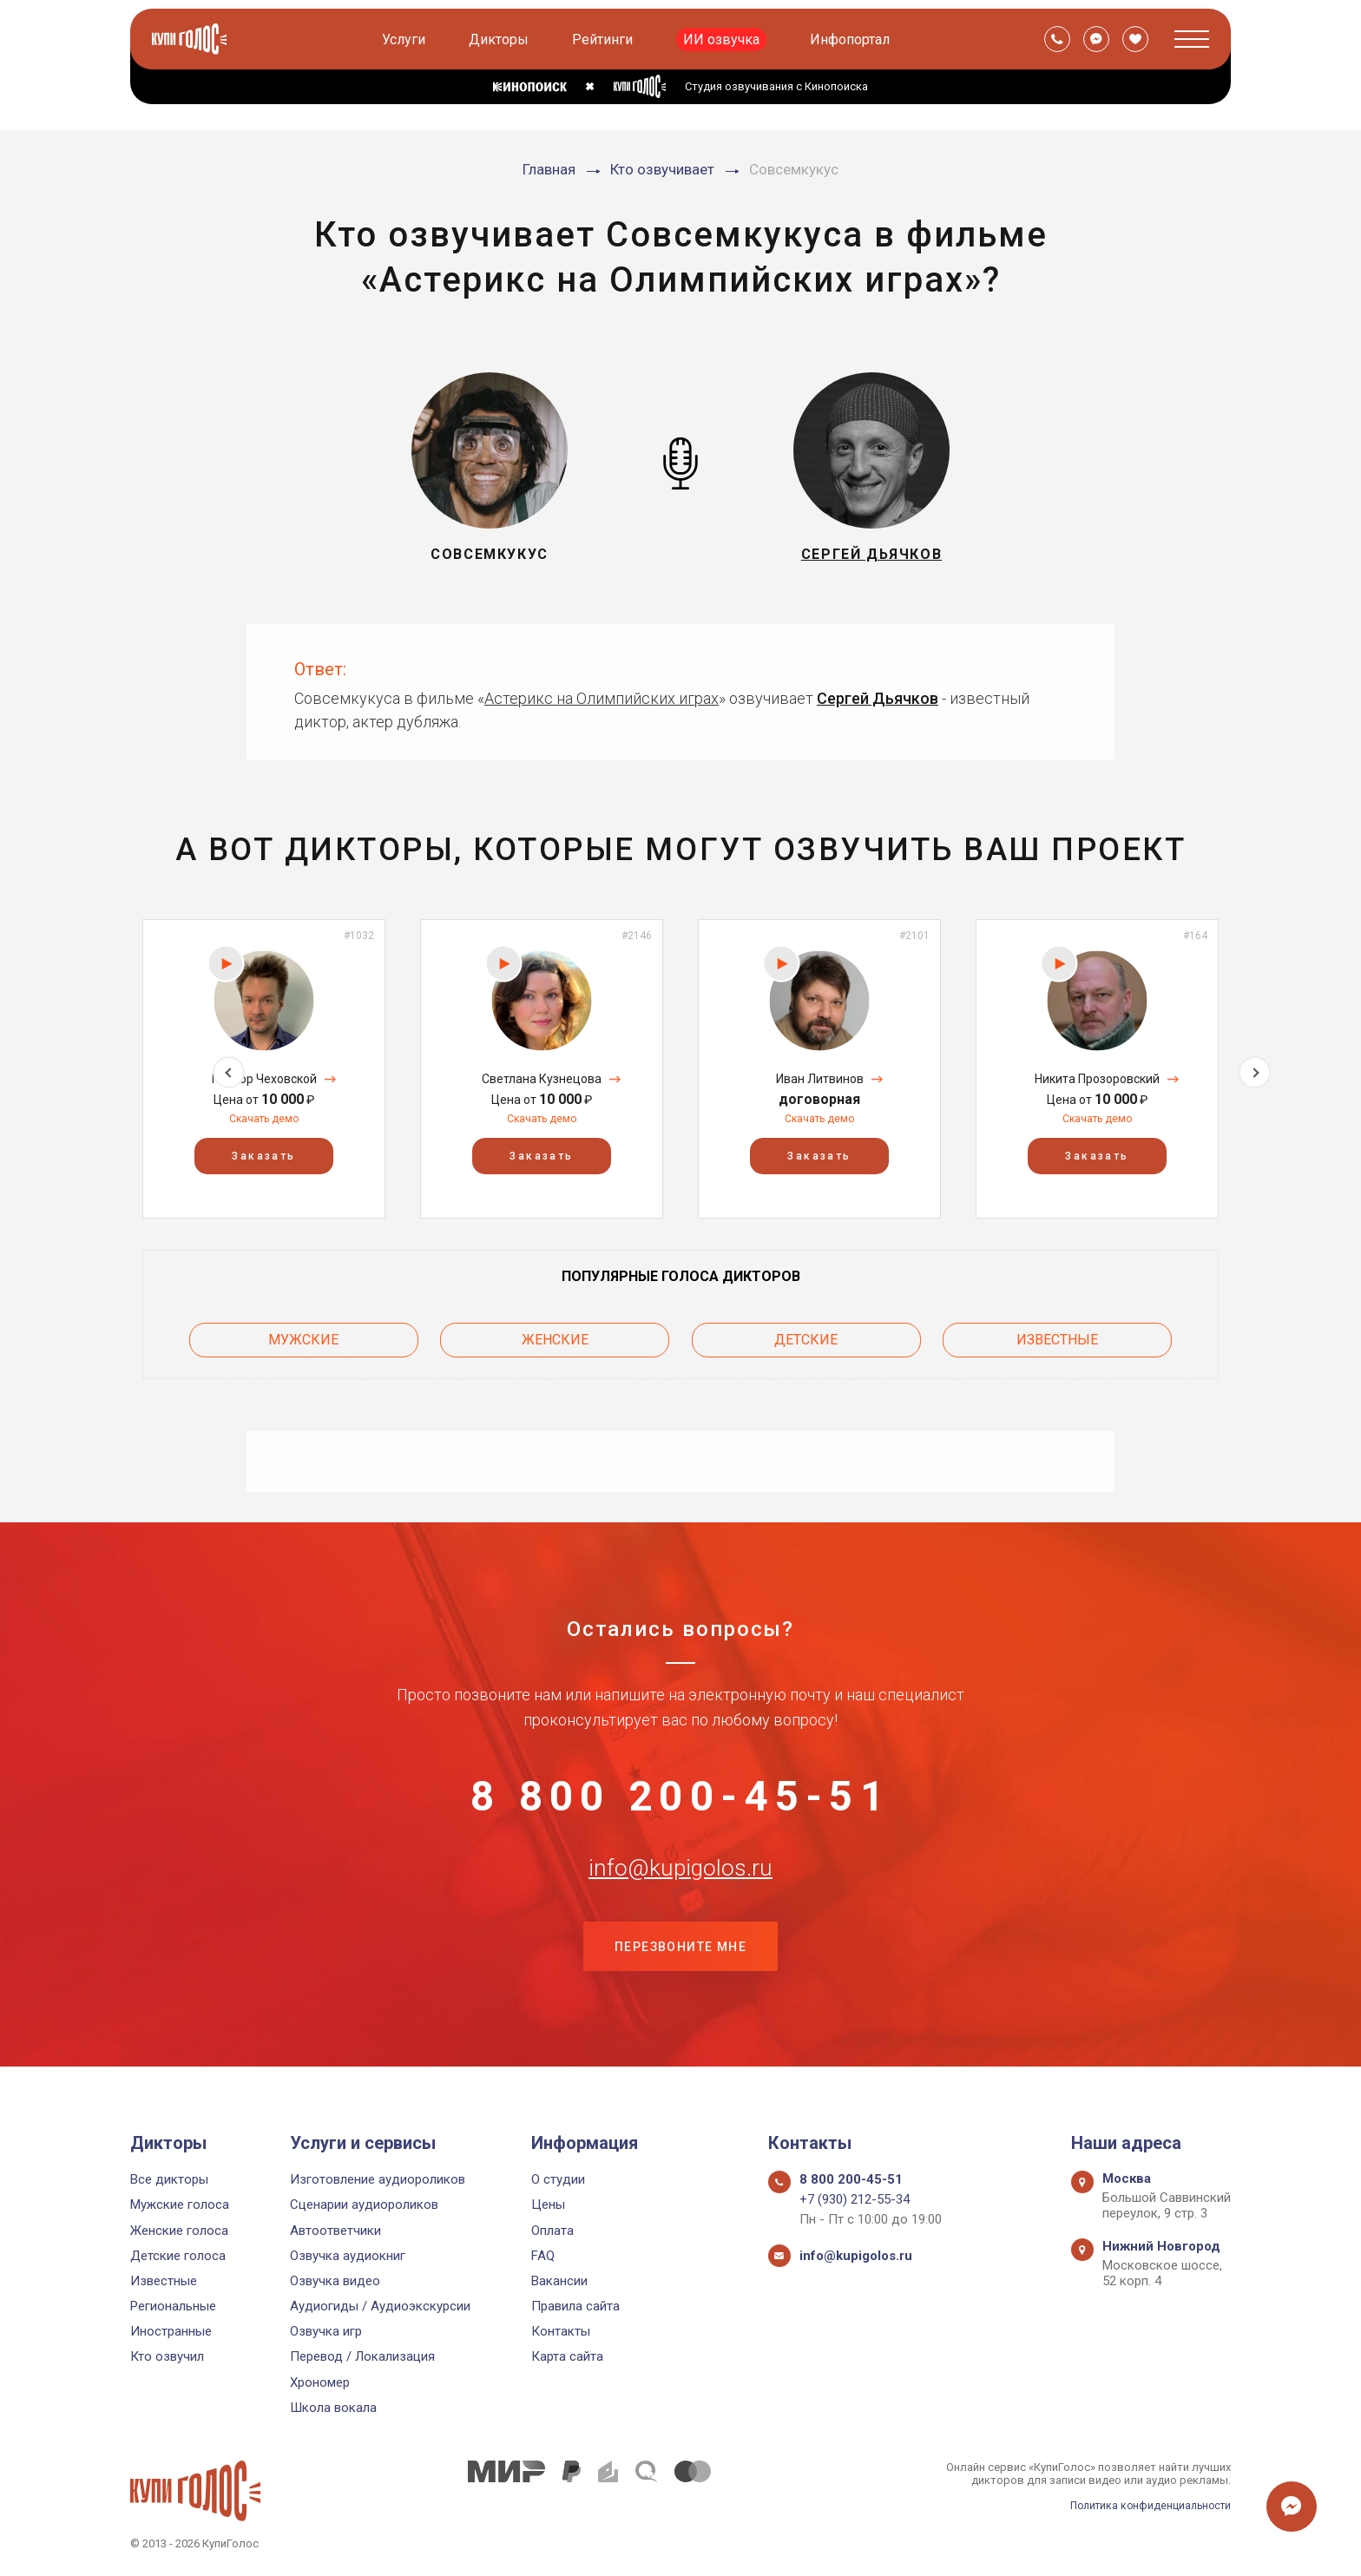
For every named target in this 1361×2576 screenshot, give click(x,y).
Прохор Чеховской (264, 1079)
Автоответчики (335, 2230)
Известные (1057, 1337)
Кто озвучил (167, 2356)
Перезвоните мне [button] (680, 1969)
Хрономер (320, 2382)
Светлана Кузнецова (542, 1079)
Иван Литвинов (820, 1079)
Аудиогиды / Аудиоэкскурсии (380, 2306)
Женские (555, 1337)
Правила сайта (575, 2306)
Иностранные (171, 2331)
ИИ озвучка (723, 39)
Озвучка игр (326, 2331)
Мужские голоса (179, 2204)
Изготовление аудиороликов (377, 2179)
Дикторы (500, 39)
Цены (548, 2204)
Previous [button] (106, 1069)
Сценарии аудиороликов (364, 2204)
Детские (806, 1337)
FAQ (543, 2256)
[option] (263, 1069)
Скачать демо (264, 1119)
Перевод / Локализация (362, 2356)
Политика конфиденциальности (1146, 2505)
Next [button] (1255, 1069)
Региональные (173, 2306)
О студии (558, 2179)
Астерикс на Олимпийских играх (601, 698)
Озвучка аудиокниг (347, 2256)
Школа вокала (333, 2407)
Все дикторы (169, 2179)
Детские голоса (178, 2256)
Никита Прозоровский (1097, 1079)
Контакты (560, 2331)
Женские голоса (179, 2230)
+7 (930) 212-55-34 (854, 2199)
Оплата (552, 2230)
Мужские (303, 1337)
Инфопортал (851, 39)
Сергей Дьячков (877, 698)
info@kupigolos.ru (680, 1882)
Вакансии (559, 2281)
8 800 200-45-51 (680, 1797)
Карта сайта (567, 2356)
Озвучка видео (335, 2281)
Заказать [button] (263, 1157)
